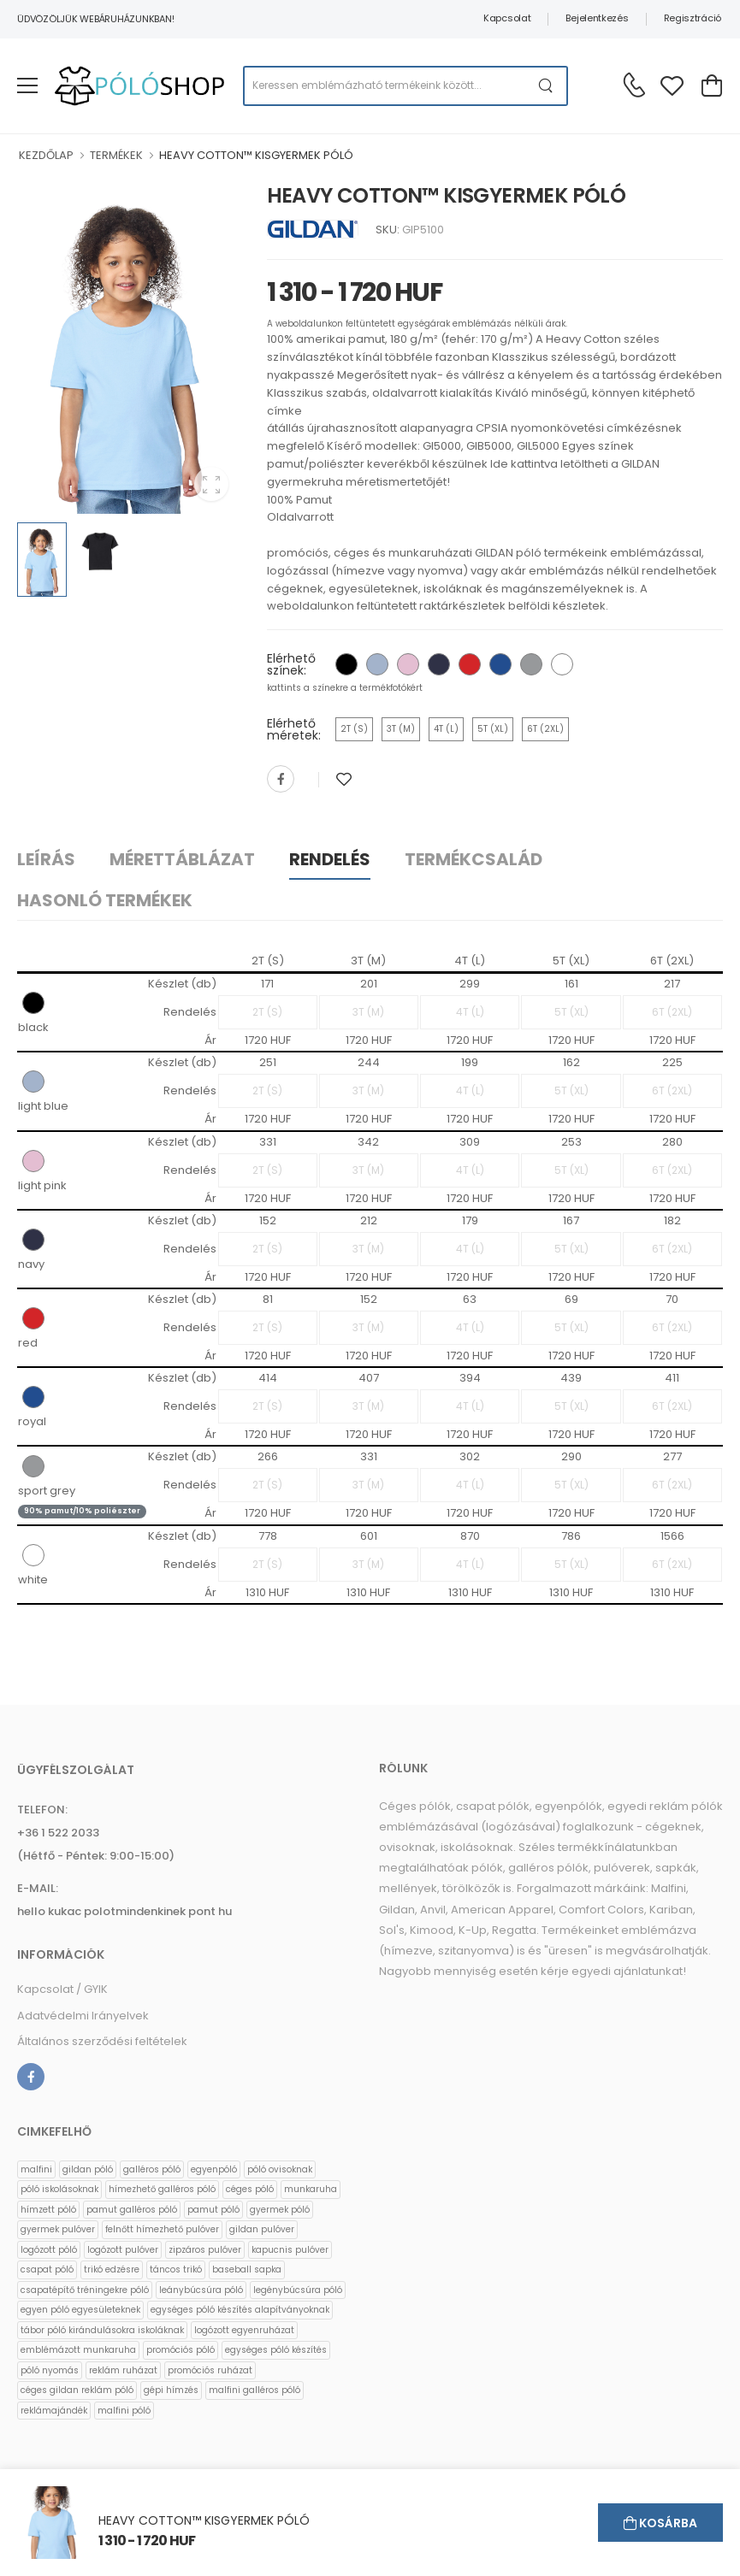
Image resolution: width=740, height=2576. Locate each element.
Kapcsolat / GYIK (62, 1989)
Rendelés (329, 859)
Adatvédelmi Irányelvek (83, 2015)
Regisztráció (692, 18)
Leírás (46, 859)
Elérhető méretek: (294, 729)
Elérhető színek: (291, 664)
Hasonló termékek (104, 900)
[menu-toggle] (27, 85)
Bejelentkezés (596, 18)
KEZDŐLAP (46, 155)
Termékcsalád (473, 859)
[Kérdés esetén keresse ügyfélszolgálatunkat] (634, 84)
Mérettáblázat (182, 859)
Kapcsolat (506, 18)
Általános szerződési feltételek (102, 2041)
